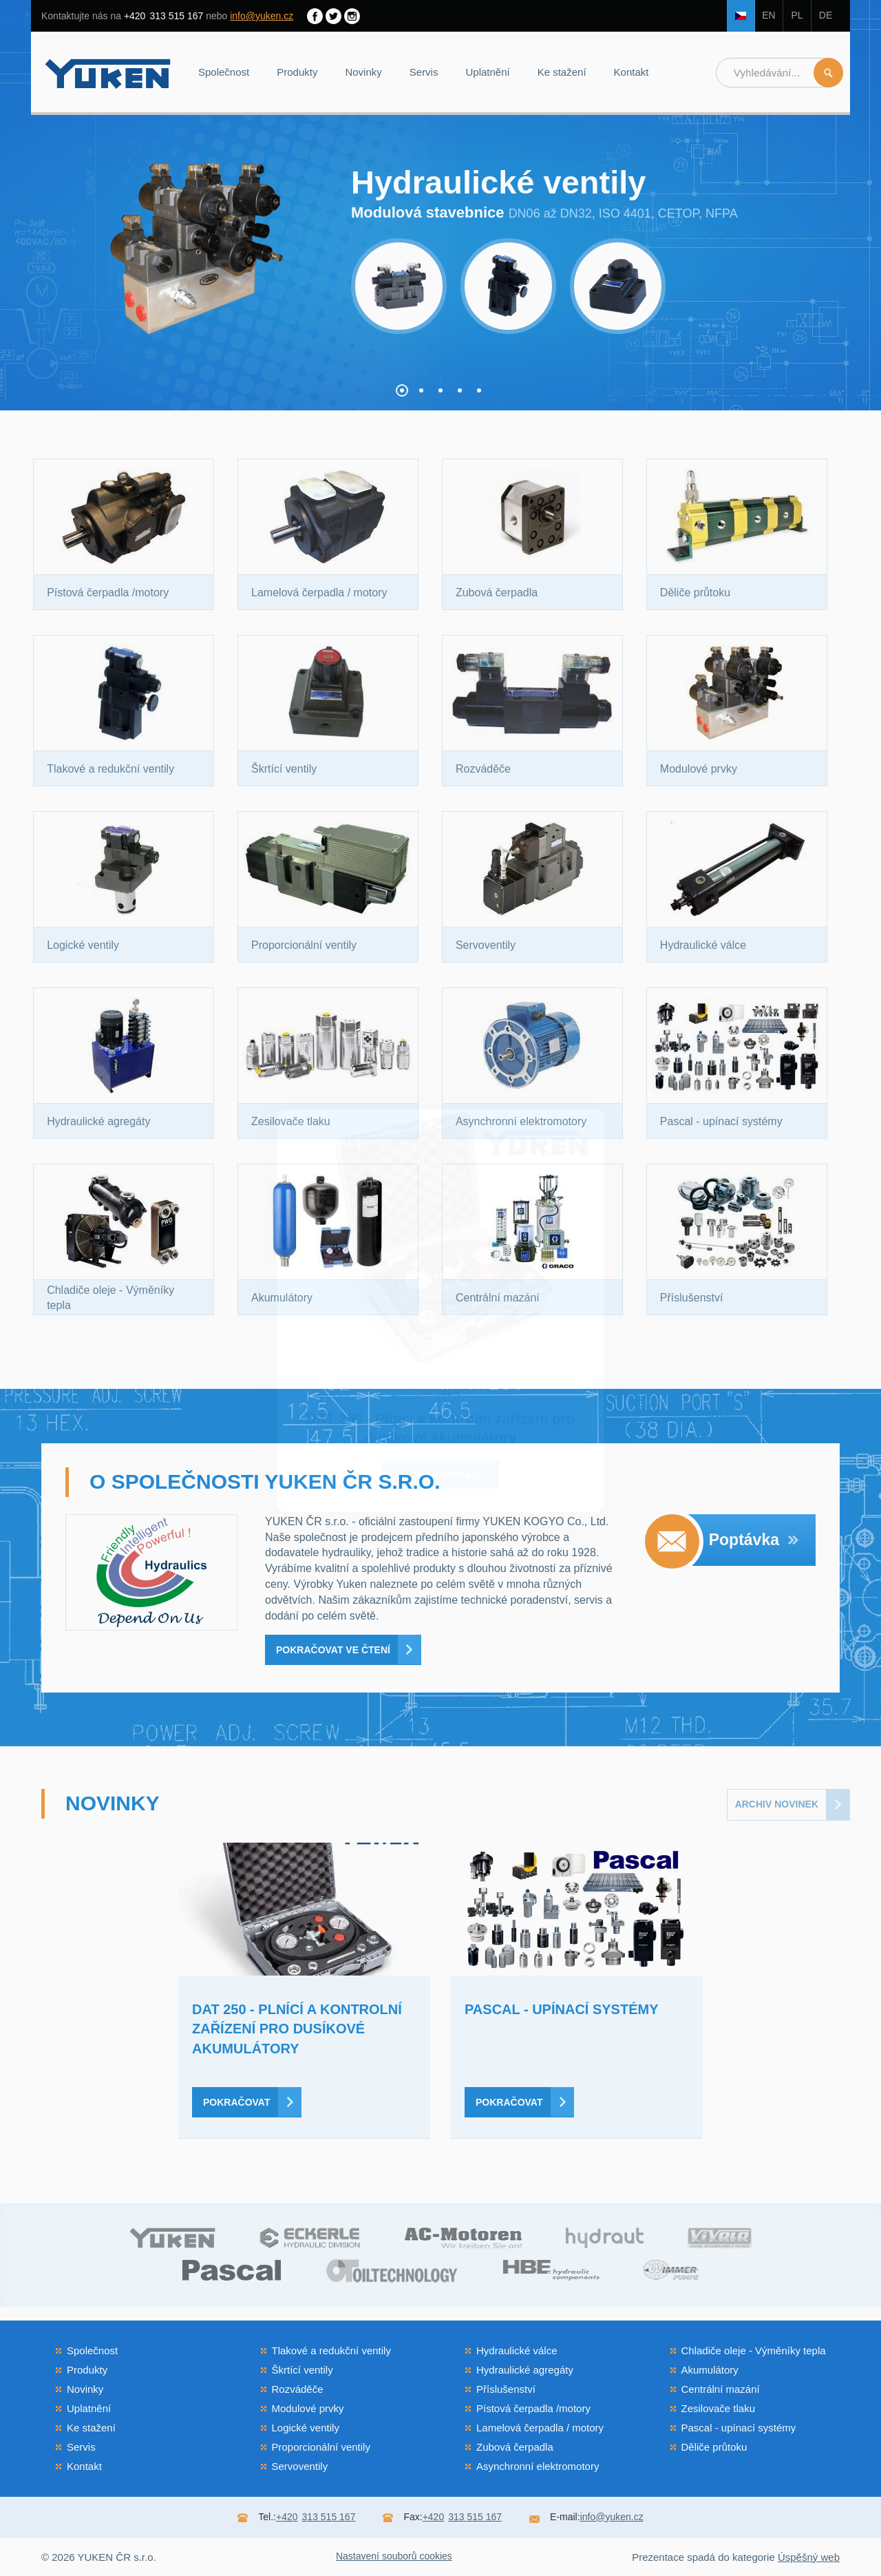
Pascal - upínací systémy (738, 2427)
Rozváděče (297, 2389)
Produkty (297, 72)
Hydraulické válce (517, 2350)
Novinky (363, 72)
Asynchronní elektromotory (537, 2466)
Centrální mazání (720, 2389)
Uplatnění (487, 72)
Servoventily (300, 2466)
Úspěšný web (809, 2557)
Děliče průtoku (714, 2447)
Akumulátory (710, 2370)
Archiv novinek (776, 1804)
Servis (424, 72)
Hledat (828, 72)
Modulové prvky (308, 2408)
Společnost (223, 72)
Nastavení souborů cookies (394, 2556)
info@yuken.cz (261, 15)
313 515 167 (163, 15)
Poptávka (753, 1540)
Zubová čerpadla (514, 2447)
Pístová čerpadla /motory (533, 2408)
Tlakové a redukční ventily (331, 2350)
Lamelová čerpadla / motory (540, 2427)
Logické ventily (305, 2427)
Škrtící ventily (302, 2370)
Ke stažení (562, 72)
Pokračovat (236, 2102)
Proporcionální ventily (321, 2447)
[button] (402, 390)
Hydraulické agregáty (524, 2370)
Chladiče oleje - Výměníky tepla (753, 2350)
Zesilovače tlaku (718, 2408)
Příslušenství (505, 2389)
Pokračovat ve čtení (333, 1649)
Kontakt (631, 72)
